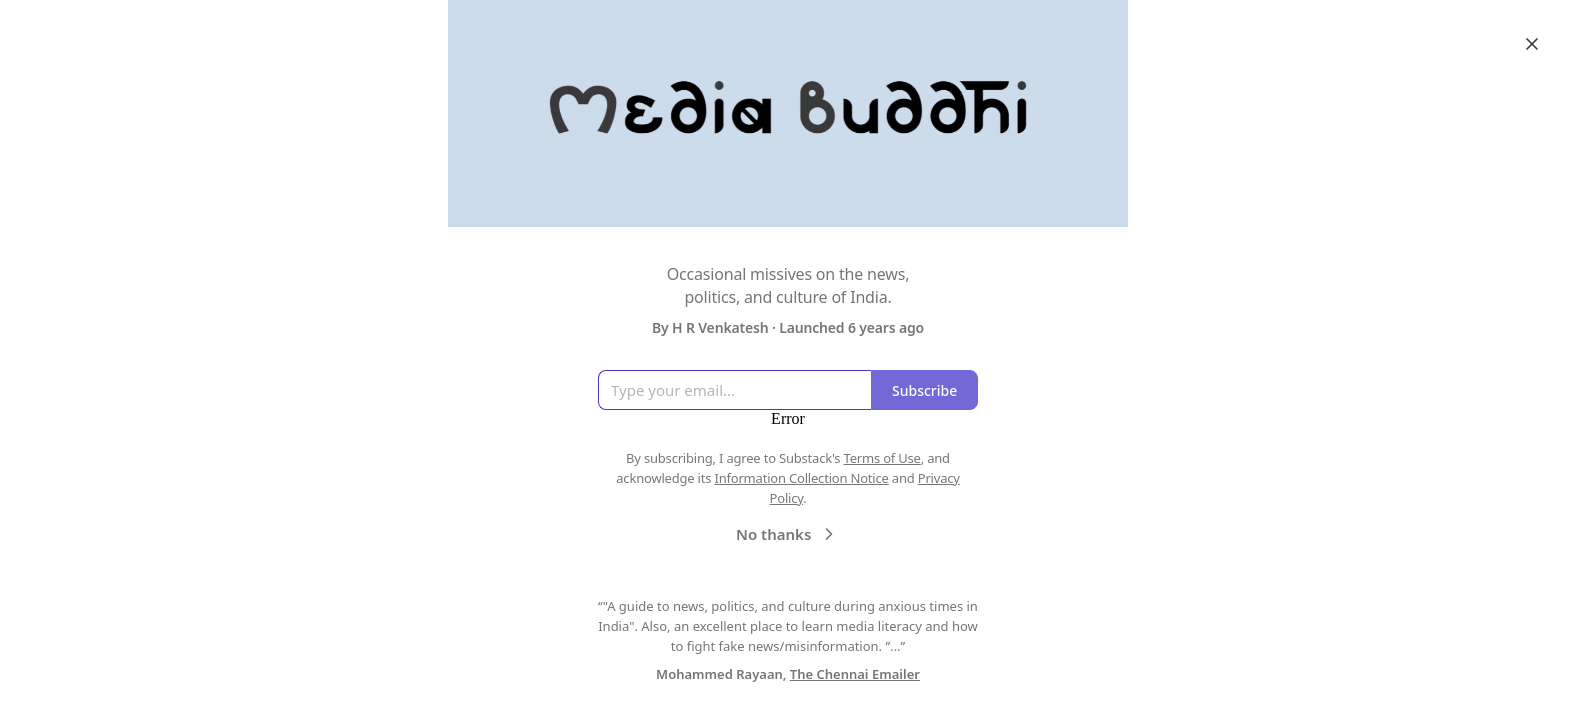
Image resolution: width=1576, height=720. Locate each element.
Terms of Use (882, 458)
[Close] (1532, 44)
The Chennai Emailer (855, 674)
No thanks (787, 533)
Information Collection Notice (801, 478)
